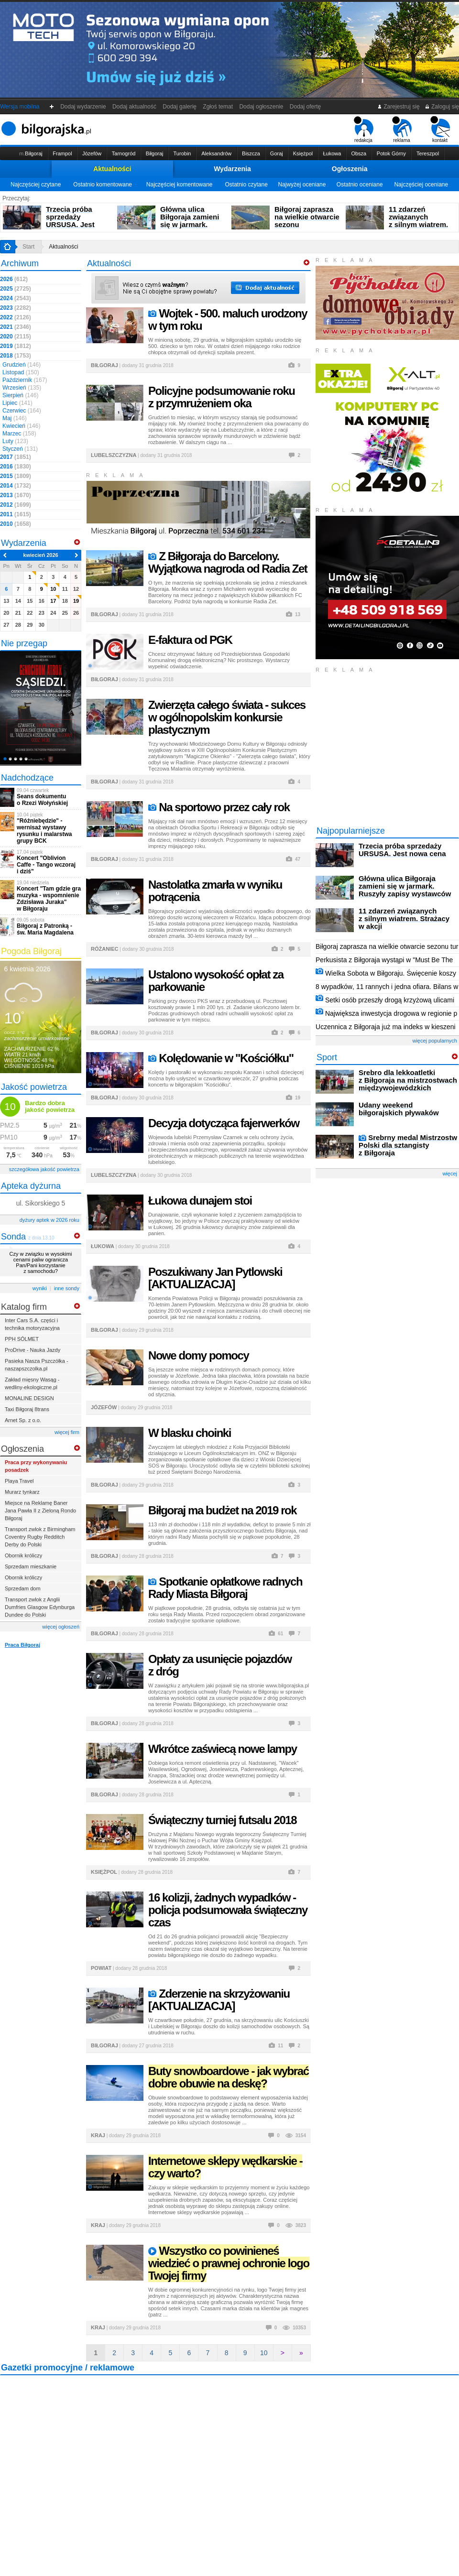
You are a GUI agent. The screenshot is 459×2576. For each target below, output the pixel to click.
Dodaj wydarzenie (83, 106)
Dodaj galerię (180, 106)
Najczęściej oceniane (421, 184)
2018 (15, 355)
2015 (15, 476)
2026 (14, 279)
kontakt (440, 129)
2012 (15, 504)
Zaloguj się (442, 106)
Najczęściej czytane (36, 184)
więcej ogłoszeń (60, 1627)
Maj (14, 418)
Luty (15, 441)
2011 (15, 514)
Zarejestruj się (398, 106)
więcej (449, 1173)
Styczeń (20, 449)
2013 (15, 495)
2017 (15, 457)
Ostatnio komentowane (102, 184)
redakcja (363, 129)
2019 (15, 346)
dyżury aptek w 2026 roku (49, 1220)
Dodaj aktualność (134, 106)
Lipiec (17, 403)
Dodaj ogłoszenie (261, 106)
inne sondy (66, 1288)
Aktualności (112, 169)
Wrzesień (21, 387)
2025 (15, 288)
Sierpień (20, 395)
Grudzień (21, 364)
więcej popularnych (434, 1040)
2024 (15, 298)
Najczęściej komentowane (179, 184)
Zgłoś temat (218, 106)
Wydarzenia (232, 169)
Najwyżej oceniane (302, 184)
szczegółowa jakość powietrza (44, 1169)
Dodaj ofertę (305, 106)
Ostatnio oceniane (360, 184)
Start (28, 246)
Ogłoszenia (350, 169)
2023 (15, 307)
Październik (24, 380)
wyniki (40, 1288)
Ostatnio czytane (246, 184)
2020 (15, 336)
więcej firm (67, 1432)
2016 (15, 466)
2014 (15, 485)
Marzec (19, 433)
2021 (15, 327)
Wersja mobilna (19, 106)
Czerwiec (21, 410)
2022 (15, 317)
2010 (15, 524)
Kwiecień (21, 426)
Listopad (20, 372)
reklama (402, 129)
